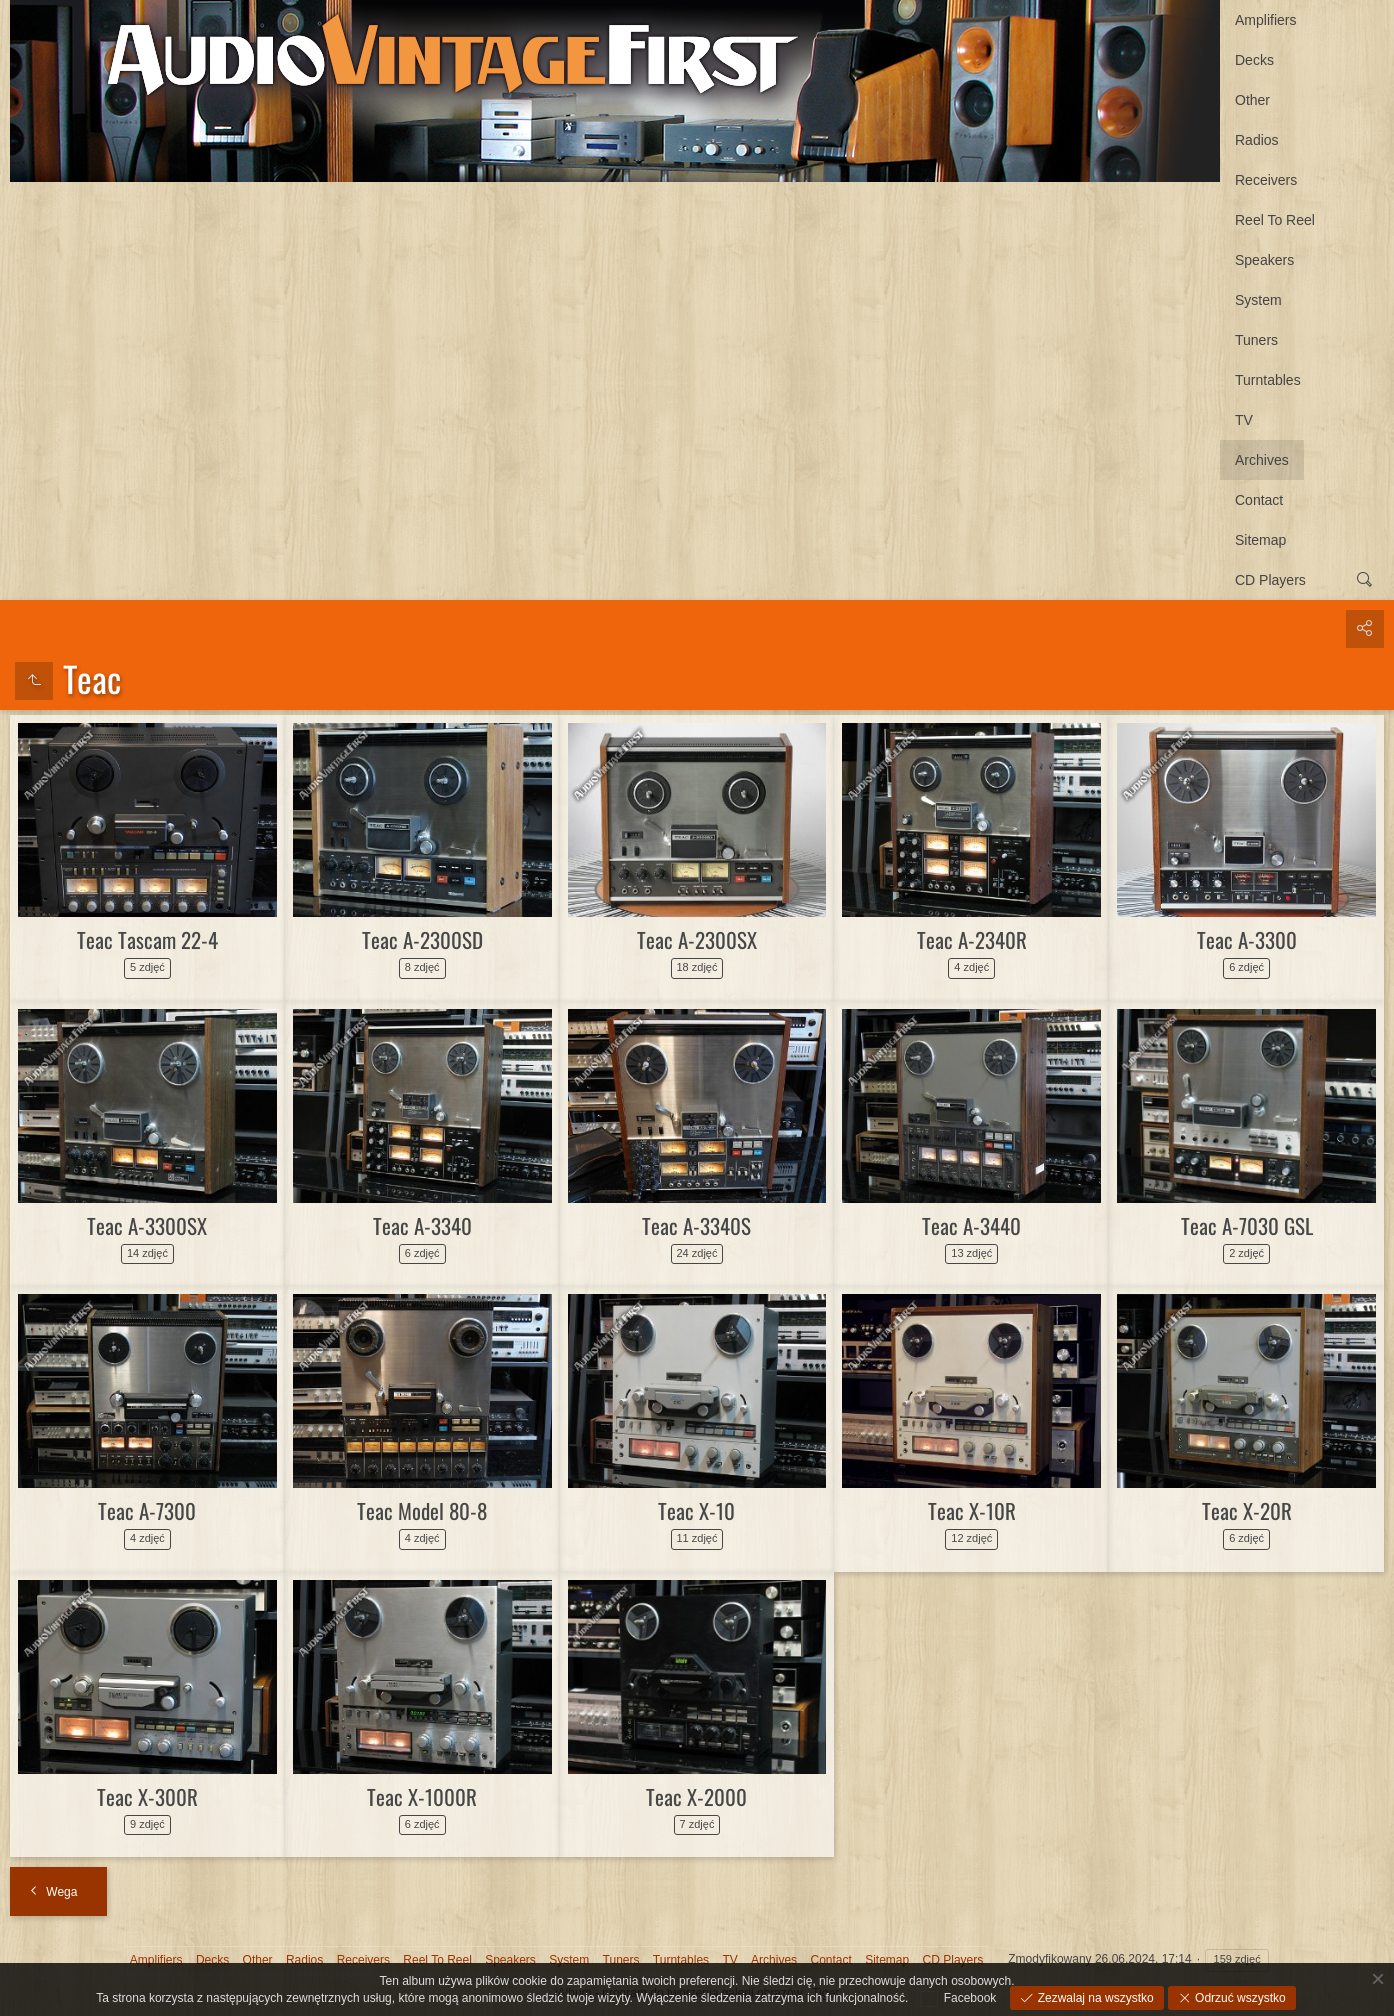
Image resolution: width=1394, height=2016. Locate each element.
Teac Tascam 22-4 (147, 939)
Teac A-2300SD (422, 939)
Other (1252, 100)
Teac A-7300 (147, 1510)
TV (1244, 420)
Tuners (1256, 340)
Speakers (1264, 260)
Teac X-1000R (422, 1796)
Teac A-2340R (972, 939)
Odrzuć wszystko (1239, 1998)
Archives (1262, 460)
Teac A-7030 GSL (1247, 1225)
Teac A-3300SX (147, 1225)
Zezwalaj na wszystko (1093, 1998)
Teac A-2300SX (697, 939)
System (1258, 300)
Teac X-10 (696, 1510)
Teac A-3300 (1247, 939)
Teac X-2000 (696, 1796)
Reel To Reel (1275, 220)
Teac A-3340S (696, 1225)
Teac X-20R (1247, 1510)
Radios (1257, 140)
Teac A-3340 (422, 1225)
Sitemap (1260, 540)
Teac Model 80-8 (422, 1510)
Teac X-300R (147, 1796)
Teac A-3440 (971, 1225)
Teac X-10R (972, 1510)
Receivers (1266, 180)
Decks (1254, 60)
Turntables (1268, 380)
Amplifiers (1265, 20)
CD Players (1270, 580)
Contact (1259, 500)
